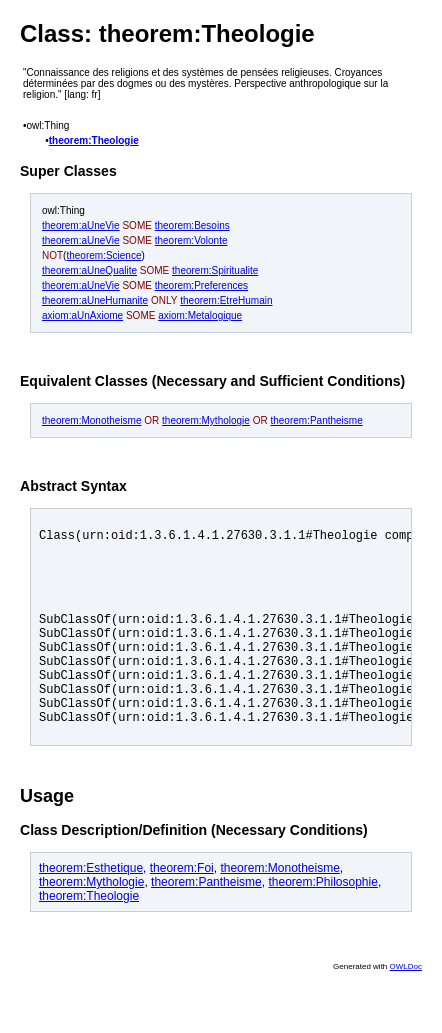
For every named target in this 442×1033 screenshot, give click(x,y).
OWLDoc (406, 1008)
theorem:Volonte (191, 240)
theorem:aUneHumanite (95, 300)
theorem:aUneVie (81, 225)
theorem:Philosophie (322, 924)
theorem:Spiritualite (215, 270)
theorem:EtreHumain (226, 300)
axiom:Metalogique (200, 315)
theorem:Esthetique (91, 910)
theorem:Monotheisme (92, 420)
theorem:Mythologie (206, 420)
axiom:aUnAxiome (82, 315)
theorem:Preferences (201, 285)
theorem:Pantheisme (316, 420)
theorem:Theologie (94, 140)
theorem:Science (103, 255)
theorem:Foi (182, 910)
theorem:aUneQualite (89, 270)
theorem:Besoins (192, 225)
